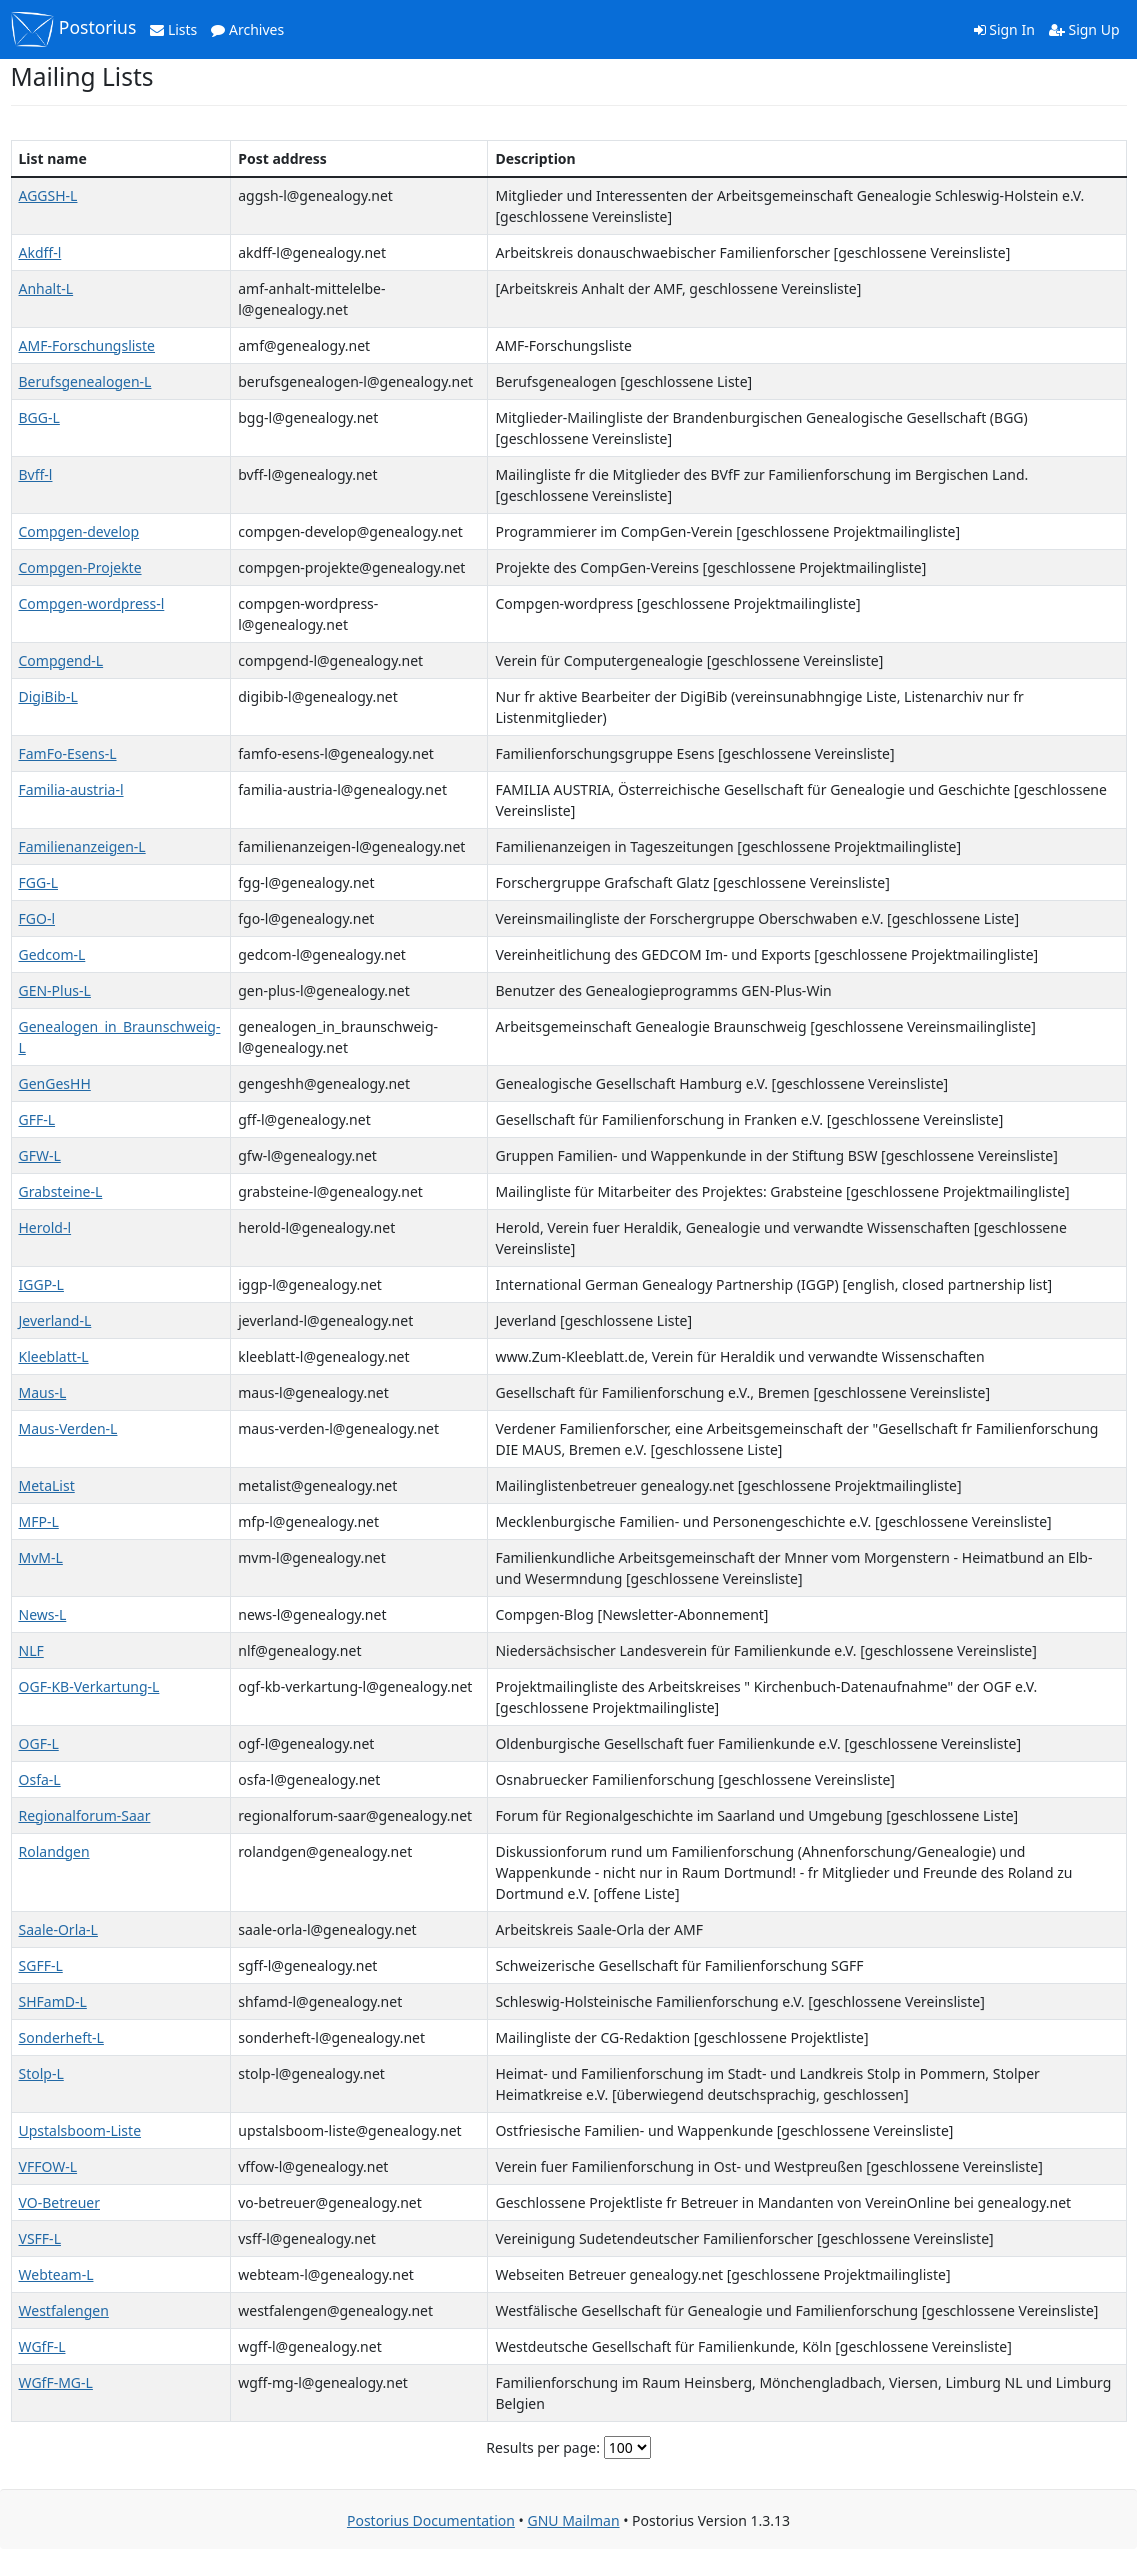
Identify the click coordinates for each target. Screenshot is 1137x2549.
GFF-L (37, 1119)
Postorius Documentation (431, 2520)
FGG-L (39, 882)
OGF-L (39, 1743)
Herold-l (45, 1227)
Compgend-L (61, 660)
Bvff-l (36, 474)
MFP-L (39, 1521)
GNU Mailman (573, 2520)
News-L (43, 1614)
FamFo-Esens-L (68, 753)
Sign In (1004, 29)
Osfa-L (40, 1779)
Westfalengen (64, 2310)
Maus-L (43, 1392)
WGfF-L (42, 2346)
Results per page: (543, 2447)
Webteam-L (56, 2274)
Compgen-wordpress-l (92, 603)
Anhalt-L (46, 288)
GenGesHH (55, 1083)
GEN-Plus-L (55, 990)
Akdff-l (40, 252)
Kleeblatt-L (54, 1356)
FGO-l (37, 918)
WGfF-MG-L (56, 2382)
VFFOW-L (48, 2166)
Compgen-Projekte (80, 567)
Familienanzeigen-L (82, 846)
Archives (247, 29)
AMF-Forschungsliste (87, 345)
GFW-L (40, 1155)
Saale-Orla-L (58, 1929)
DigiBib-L (48, 696)
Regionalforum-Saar (85, 1815)
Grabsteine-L (61, 1191)
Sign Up (1084, 29)
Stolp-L (41, 2073)
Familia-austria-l (71, 789)
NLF (31, 1650)
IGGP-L (41, 1284)
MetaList (47, 1485)
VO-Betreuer (59, 2202)
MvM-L (41, 1557)
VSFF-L (40, 2238)
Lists (173, 29)
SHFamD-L (53, 2001)
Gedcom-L (52, 954)
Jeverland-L (55, 1320)
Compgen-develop (79, 531)
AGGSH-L (48, 195)
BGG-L (39, 417)
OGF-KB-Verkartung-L (89, 1686)
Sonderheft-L (61, 2037)
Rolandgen (54, 1851)
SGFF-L (41, 1965)
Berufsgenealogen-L (85, 381)
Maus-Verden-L (68, 1428)
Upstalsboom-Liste (80, 2130)
